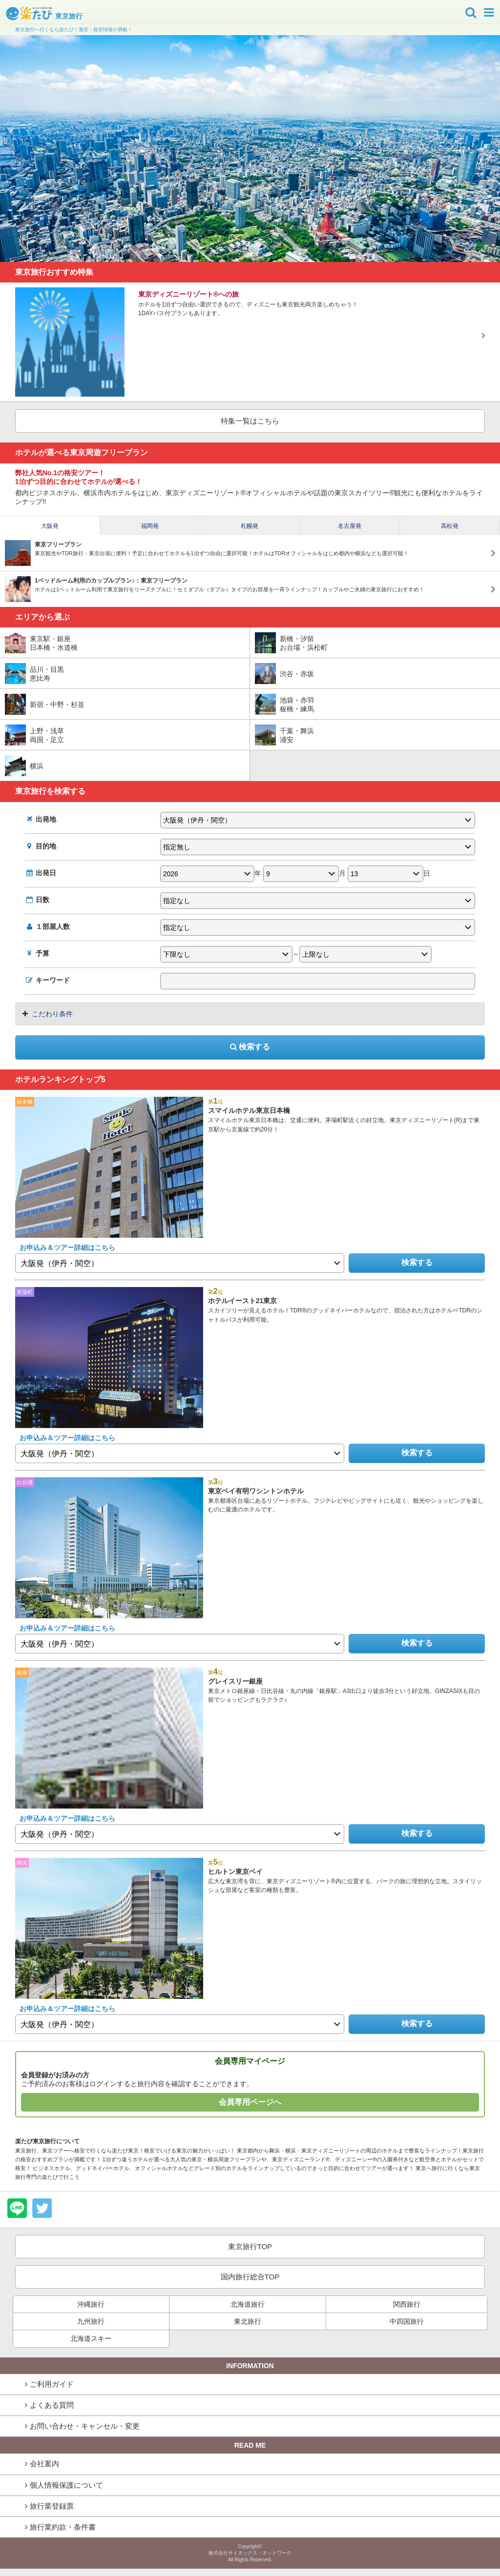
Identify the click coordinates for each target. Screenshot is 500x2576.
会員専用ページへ (250, 2102)
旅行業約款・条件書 (63, 2527)
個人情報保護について (66, 2485)
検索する (250, 1047)
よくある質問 (52, 2405)
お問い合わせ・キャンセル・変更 (85, 2426)
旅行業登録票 (52, 2506)
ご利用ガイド (52, 2384)
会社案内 (44, 2463)
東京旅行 (44, 16)
